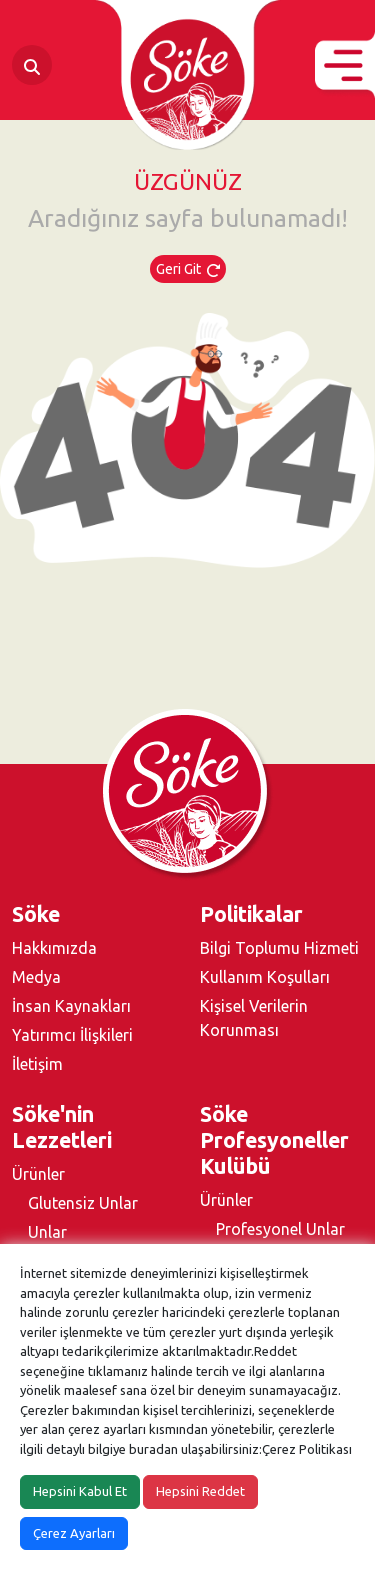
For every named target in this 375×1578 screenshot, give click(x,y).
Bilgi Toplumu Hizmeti (279, 948)
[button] (345, 65)
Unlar (47, 1232)
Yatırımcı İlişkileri (72, 1035)
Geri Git (188, 269)
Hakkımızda (54, 948)
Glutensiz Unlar (83, 1203)
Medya (36, 977)
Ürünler (38, 1174)
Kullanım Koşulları (265, 977)
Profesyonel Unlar (280, 1229)
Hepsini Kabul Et (80, 1491)
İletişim (37, 1064)
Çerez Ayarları (74, 1533)
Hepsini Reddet (200, 1491)
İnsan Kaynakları (71, 1006)
